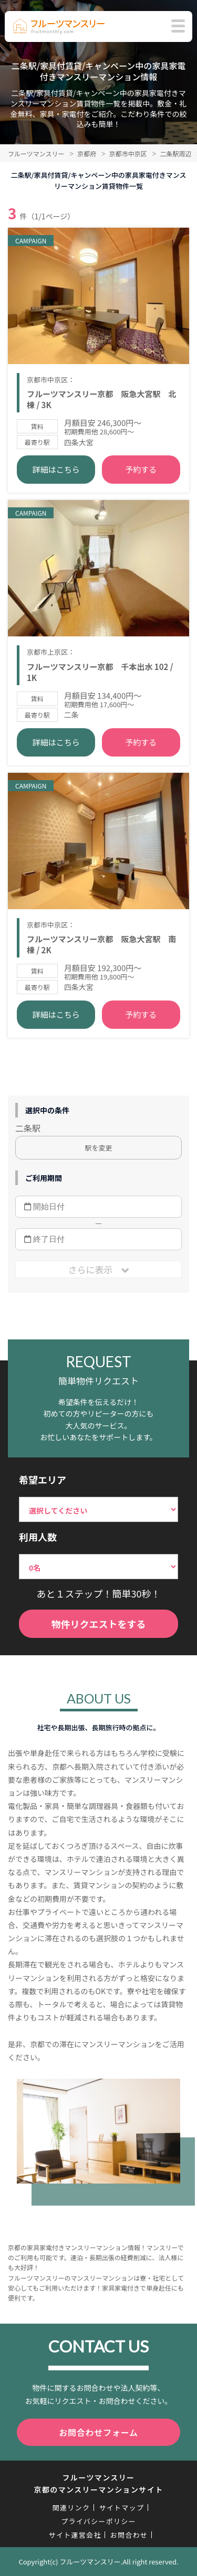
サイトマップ (121, 2507)
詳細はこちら (56, 469)
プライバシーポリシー (98, 2521)
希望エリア (42, 1479)
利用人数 (38, 1537)
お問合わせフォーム (98, 2432)
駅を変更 (98, 1148)
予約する (141, 469)
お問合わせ (129, 2534)
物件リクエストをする (98, 1624)
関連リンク (71, 2507)
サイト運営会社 (75, 2534)
